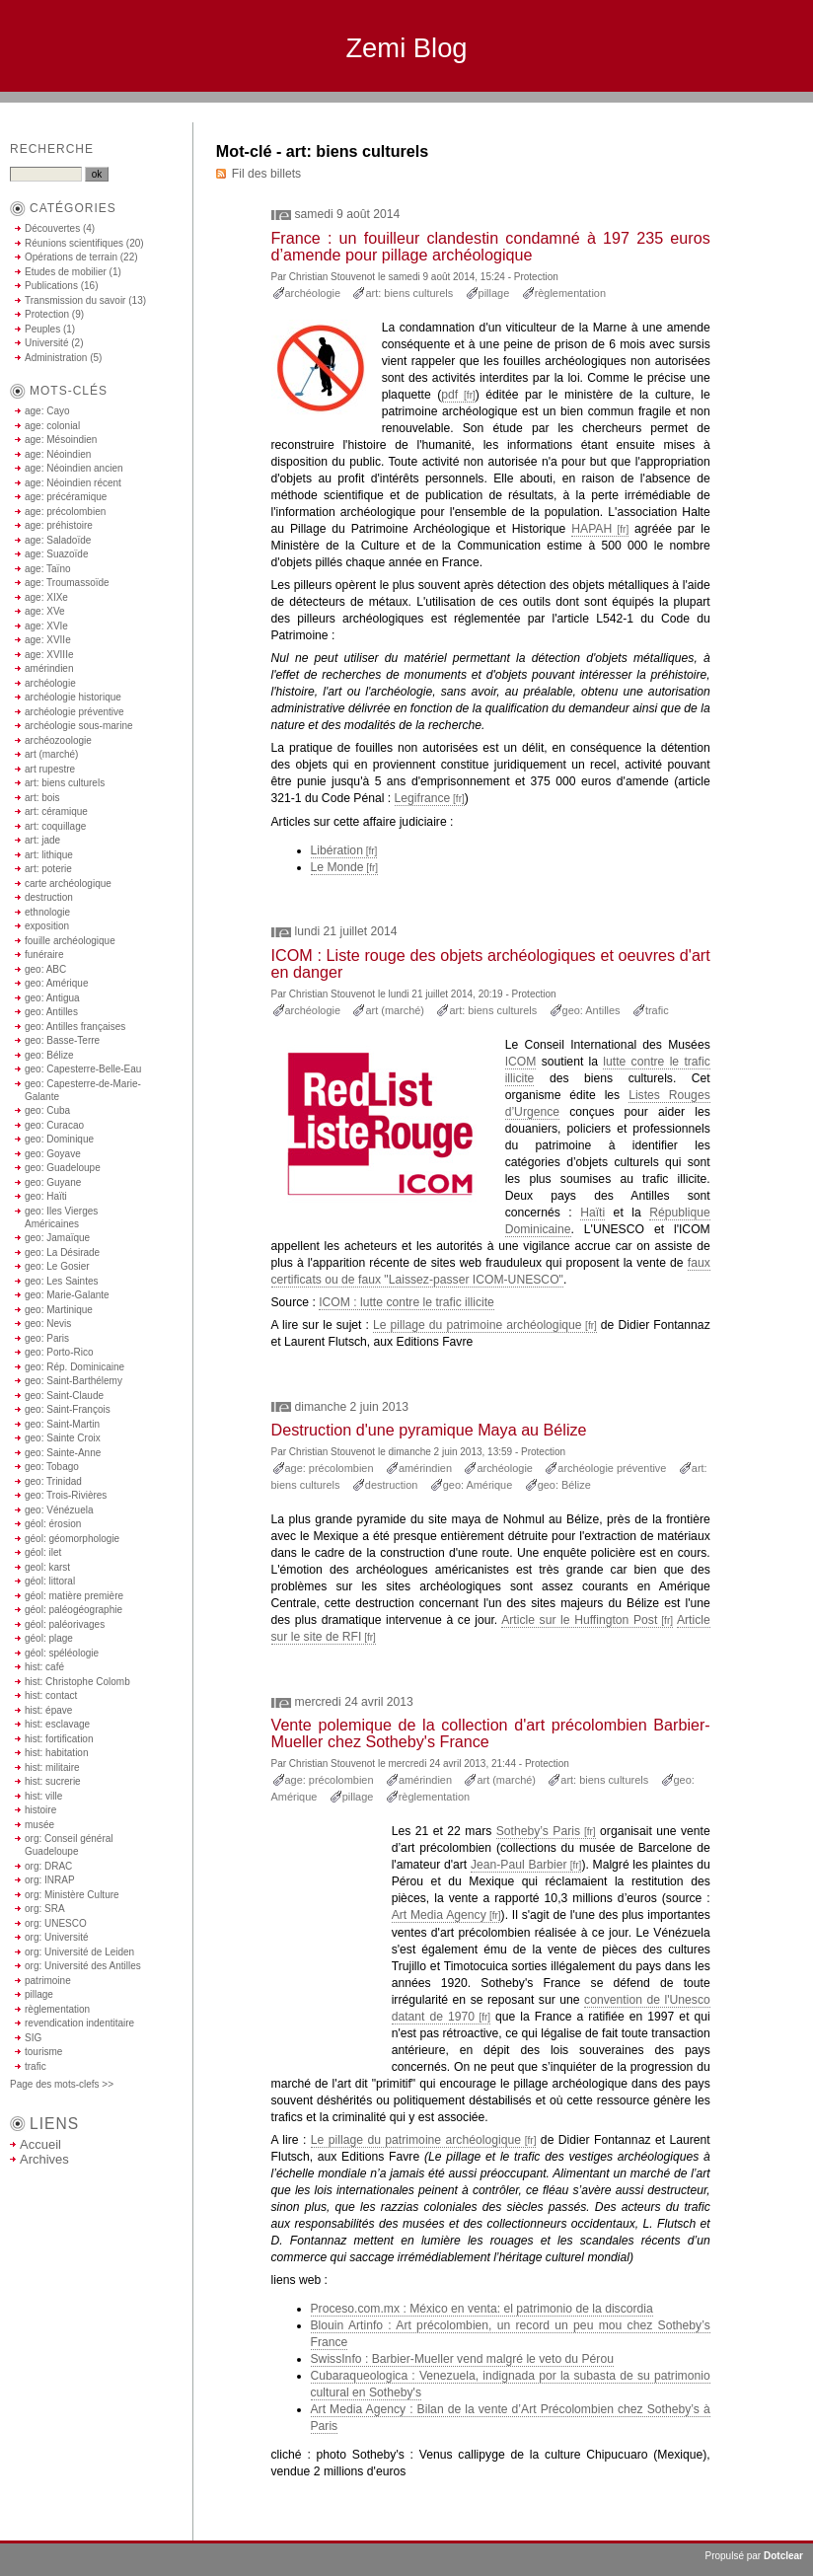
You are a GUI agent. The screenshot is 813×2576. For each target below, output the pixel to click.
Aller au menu (670, 111)
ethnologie (47, 912)
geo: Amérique (478, 1485)
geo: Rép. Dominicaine (74, 1367)
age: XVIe (46, 626)
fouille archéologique (70, 940)
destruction (391, 1485)
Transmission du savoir (75, 300)
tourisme (43, 2051)
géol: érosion (53, 1523)
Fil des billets (266, 174)
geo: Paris (47, 1338)
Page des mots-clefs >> (61, 2084)
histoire (40, 1809)
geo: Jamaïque (57, 1237)
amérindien (425, 1468)
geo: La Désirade (62, 1252)
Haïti (592, 1212)
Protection (536, 276)
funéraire (44, 954)
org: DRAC (48, 1866)
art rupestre (50, 769)
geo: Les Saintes (62, 1281)
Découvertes (52, 228)
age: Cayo (47, 410)
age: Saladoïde (58, 540)
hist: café (44, 1666)
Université (46, 342)
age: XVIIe (48, 639)
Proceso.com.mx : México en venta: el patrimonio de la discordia (482, 2309)
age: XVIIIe (49, 654)
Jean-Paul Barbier (519, 1865)
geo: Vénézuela (59, 1510)
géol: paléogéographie (73, 1609)
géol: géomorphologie (72, 1538)
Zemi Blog (406, 47)
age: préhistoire (59, 525)
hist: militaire (52, 1767)
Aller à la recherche (754, 111)
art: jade (42, 840)
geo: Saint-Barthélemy (73, 1380)
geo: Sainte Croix (63, 1438)
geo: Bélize (564, 1485)
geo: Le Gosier (57, 1266)
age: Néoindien (58, 454)
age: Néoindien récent (73, 483)
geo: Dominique (59, 1139)
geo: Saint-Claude (64, 1395)
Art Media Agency (439, 1915)
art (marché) (394, 1010)
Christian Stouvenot (332, 276)
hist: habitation (57, 1752)
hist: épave (48, 1710)
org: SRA (45, 1908)
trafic (657, 1010)
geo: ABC (45, 969)
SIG (33, 2037)
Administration (56, 357)
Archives (44, 2159)
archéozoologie (58, 740)
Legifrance (423, 798)
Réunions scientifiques (74, 243)
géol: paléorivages (65, 1624)
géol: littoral (50, 1581)
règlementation (570, 293)
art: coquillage (55, 826)
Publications (51, 285)
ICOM (521, 1061)
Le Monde (337, 867)
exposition (47, 925)
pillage (494, 293)
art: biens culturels (409, 293)
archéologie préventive (611, 1468)
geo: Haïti (46, 1196)
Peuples (42, 329)
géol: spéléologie (62, 1653)
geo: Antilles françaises (75, 1026)
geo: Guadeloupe (63, 1167)
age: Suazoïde (57, 554)
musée (39, 1824)
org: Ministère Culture (72, 1894)
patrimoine (48, 1980)
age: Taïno (48, 568)
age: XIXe (46, 597)
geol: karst (47, 1567)
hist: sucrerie (53, 1781)
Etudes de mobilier (66, 271)
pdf (449, 395)
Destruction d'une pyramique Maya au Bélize (429, 1429)
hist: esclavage (57, 1724)
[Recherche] (46, 174)
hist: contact (51, 1695)
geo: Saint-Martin (62, 1424)
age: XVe (45, 611)
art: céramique (56, 811)
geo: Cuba (47, 1110)
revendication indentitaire (79, 2023)
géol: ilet (43, 1552)
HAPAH (591, 529)
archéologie (313, 293)
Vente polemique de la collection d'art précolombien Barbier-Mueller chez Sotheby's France (490, 1733)
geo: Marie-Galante (67, 1294)
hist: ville (43, 1796)
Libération (337, 850)
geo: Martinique (59, 1309)
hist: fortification (59, 1738)
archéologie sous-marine (79, 725)
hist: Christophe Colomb (77, 1681)
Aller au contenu (595, 111)
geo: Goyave (53, 1153)
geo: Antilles (591, 1010)
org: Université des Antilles (83, 1965)
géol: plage (49, 1638)
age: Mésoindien (61, 439)
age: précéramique (66, 496)
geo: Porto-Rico (59, 1352)
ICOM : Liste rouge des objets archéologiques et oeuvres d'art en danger (490, 963)
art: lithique (49, 854)
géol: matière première (74, 1595)
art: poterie (48, 868)
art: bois (42, 797)
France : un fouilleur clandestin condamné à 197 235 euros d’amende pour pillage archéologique (490, 246)
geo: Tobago (52, 1466)
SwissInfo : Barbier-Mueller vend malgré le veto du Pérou (462, 2359)
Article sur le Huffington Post (579, 1620)
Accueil (40, 2144)
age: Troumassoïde (67, 582)
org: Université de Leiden (79, 1952)
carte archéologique (68, 883)
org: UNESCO (56, 1923)
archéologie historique (73, 697)
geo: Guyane (53, 1182)
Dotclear (783, 2555)
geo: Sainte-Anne (63, 1452)
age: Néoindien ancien (74, 468)
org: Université (56, 1937)
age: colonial (52, 425)
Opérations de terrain (71, 257)
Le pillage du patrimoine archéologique (477, 1325)
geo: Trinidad (53, 1481)
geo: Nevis (48, 1323)
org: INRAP (50, 1880)
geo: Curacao (54, 1125)
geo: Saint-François (68, 1409)
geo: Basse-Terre (62, 1040)
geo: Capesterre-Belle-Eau (83, 1069)
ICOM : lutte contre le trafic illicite (406, 1302)
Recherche (52, 149)
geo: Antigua (52, 998)
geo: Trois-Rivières (66, 1495)
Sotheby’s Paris (538, 1831)
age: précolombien (329, 1468)
